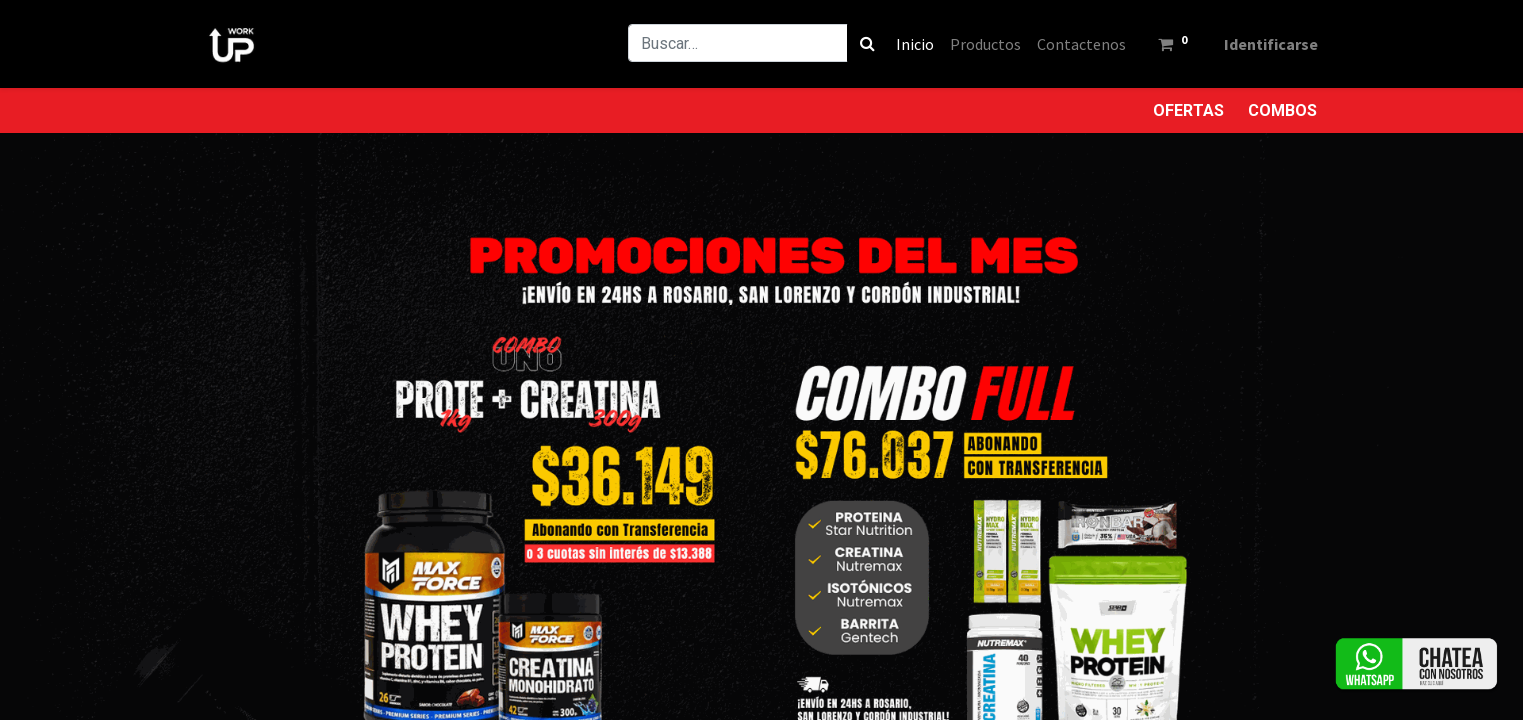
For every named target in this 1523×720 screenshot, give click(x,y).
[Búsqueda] (858, 43)
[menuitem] (906, 44)
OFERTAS (1188, 110)
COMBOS (1282, 110)
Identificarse (1262, 44)
